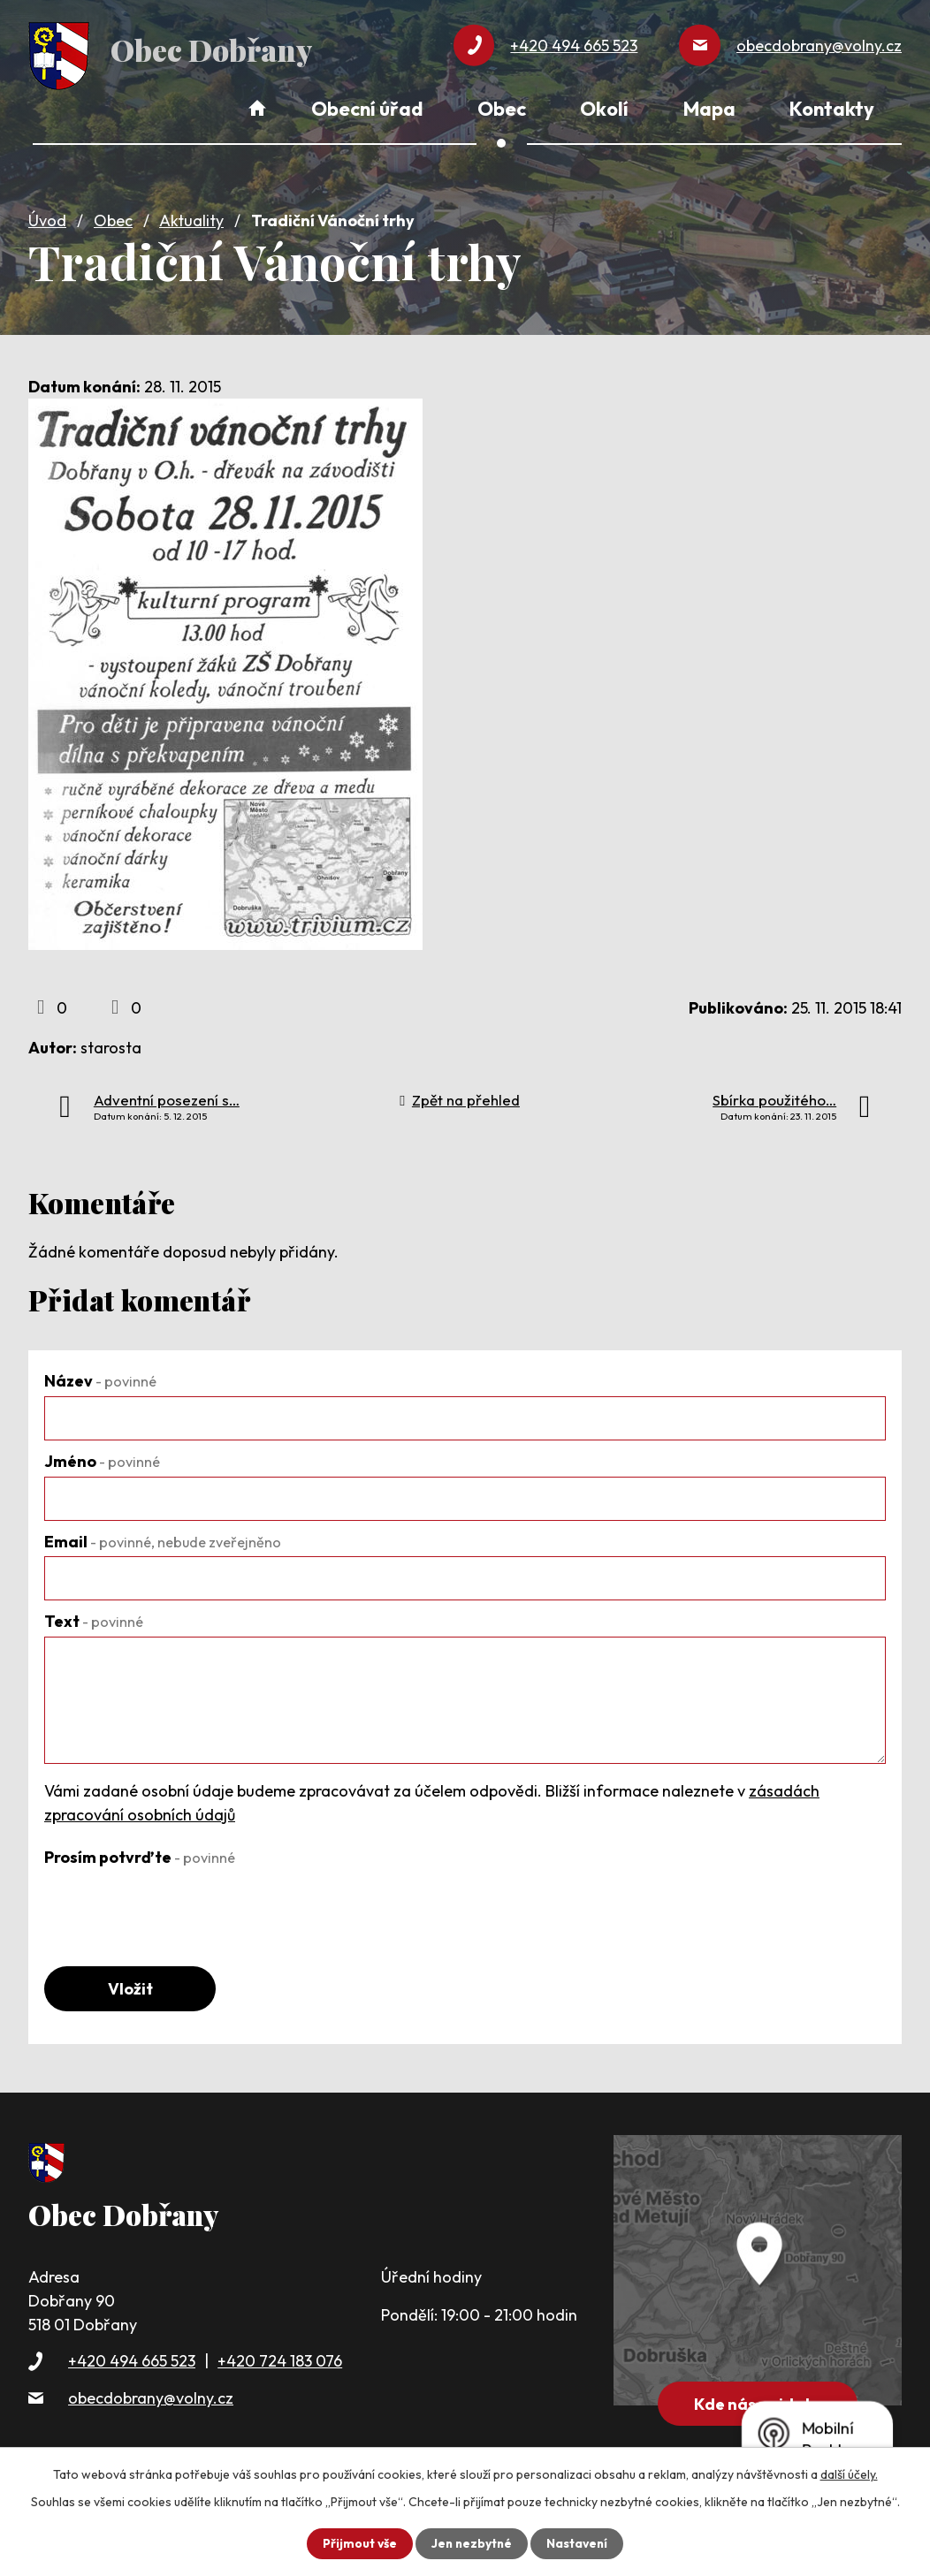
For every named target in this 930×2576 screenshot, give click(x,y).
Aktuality (191, 218)
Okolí (604, 108)
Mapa (709, 108)
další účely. (849, 2474)
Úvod (47, 218)
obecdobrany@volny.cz (150, 2395)
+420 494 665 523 (131, 2359)
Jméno (102, 1458)
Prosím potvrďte (139, 1854)
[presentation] (178, 1904)
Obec (113, 218)
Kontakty (831, 108)
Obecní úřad (367, 108)
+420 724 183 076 (279, 2359)
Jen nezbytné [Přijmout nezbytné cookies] (471, 2543)
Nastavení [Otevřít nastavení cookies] (578, 2543)
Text (93, 1618)
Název (100, 1378)
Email (162, 1538)
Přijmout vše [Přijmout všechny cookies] (357, 2543)
